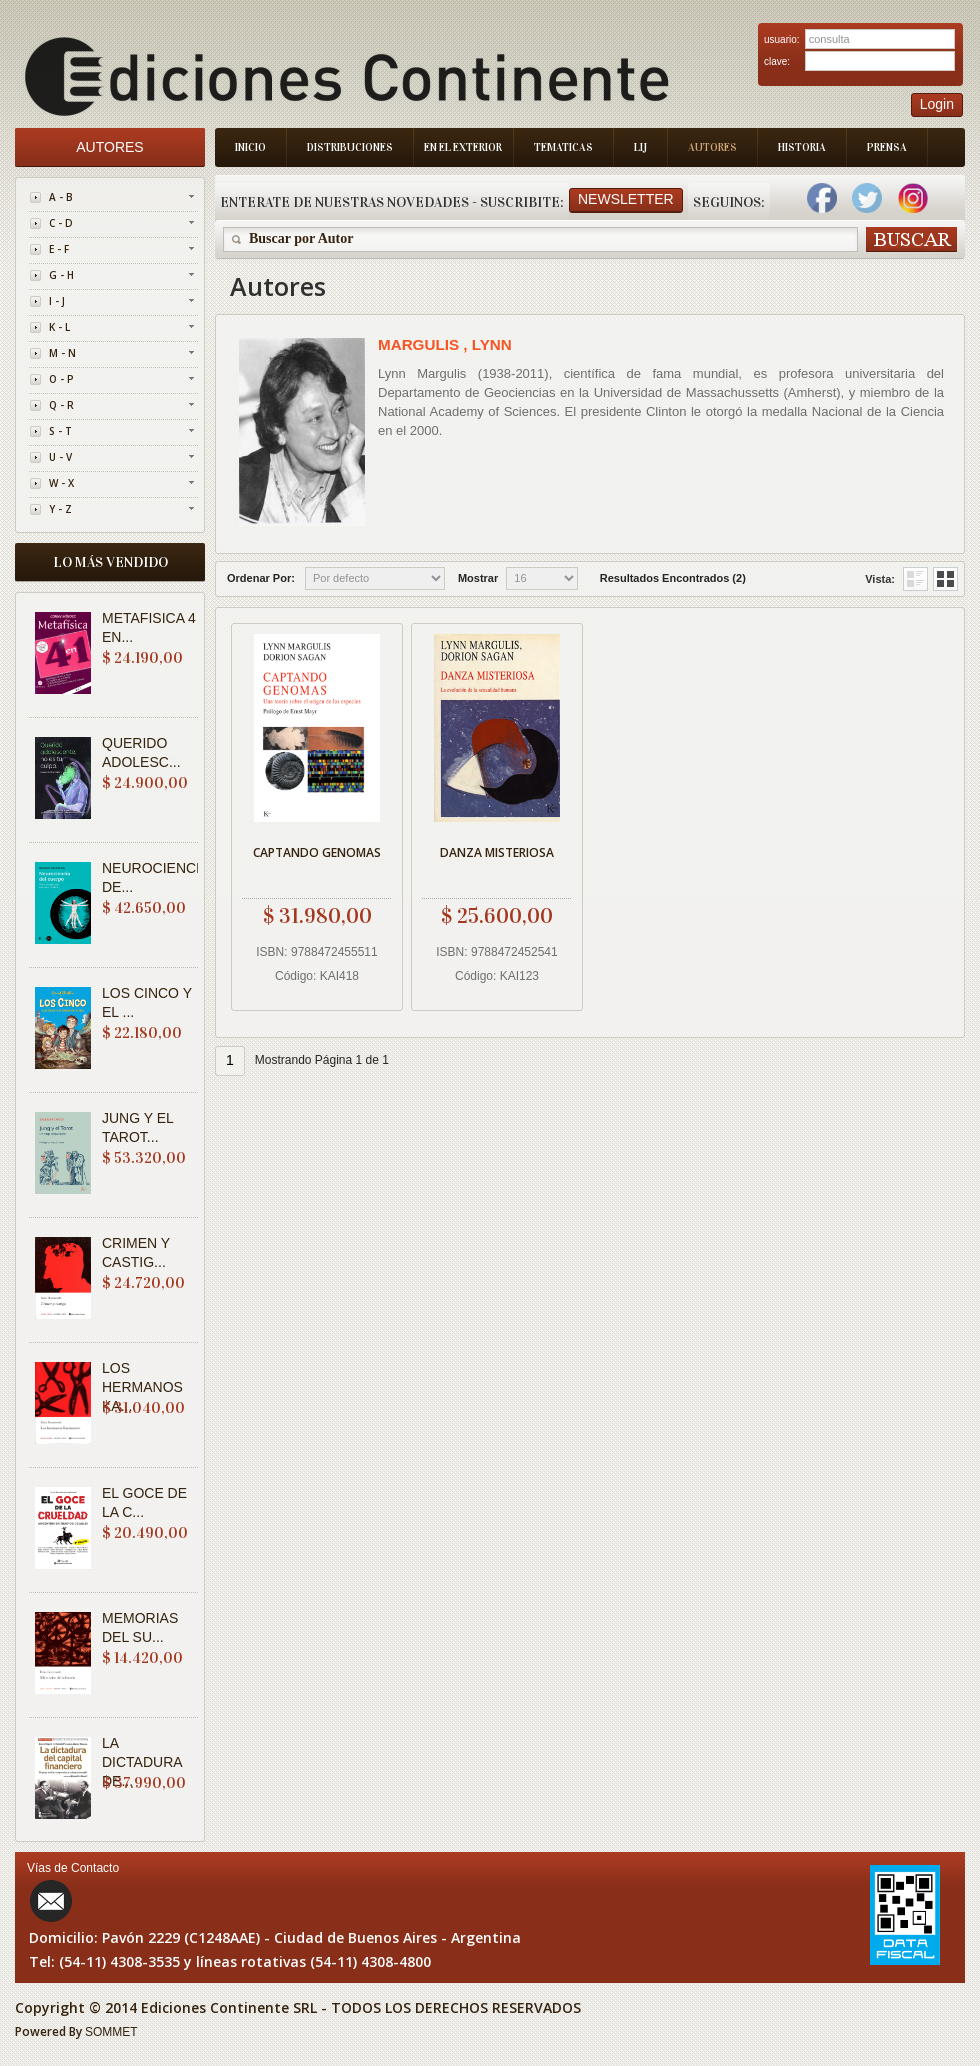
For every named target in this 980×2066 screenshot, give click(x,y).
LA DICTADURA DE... (142, 1762)
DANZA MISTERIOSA (497, 852)
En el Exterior (463, 147)
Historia (802, 147)
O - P (61, 379)
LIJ (640, 147)
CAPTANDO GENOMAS (317, 852)
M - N (62, 353)
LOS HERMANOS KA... (142, 1387)
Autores (712, 147)
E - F (59, 249)
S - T (60, 431)
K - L (59, 327)
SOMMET (111, 2032)
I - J (57, 301)
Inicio (250, 147)
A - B (61, 197)
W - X (61, 483)
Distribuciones (350, 147)
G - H (61, 275)
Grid (915, 579)
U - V (60, 457)
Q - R (61, 405)
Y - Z (60, 509)
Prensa (887, 147)
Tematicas (563, 147)
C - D (61, 223)
